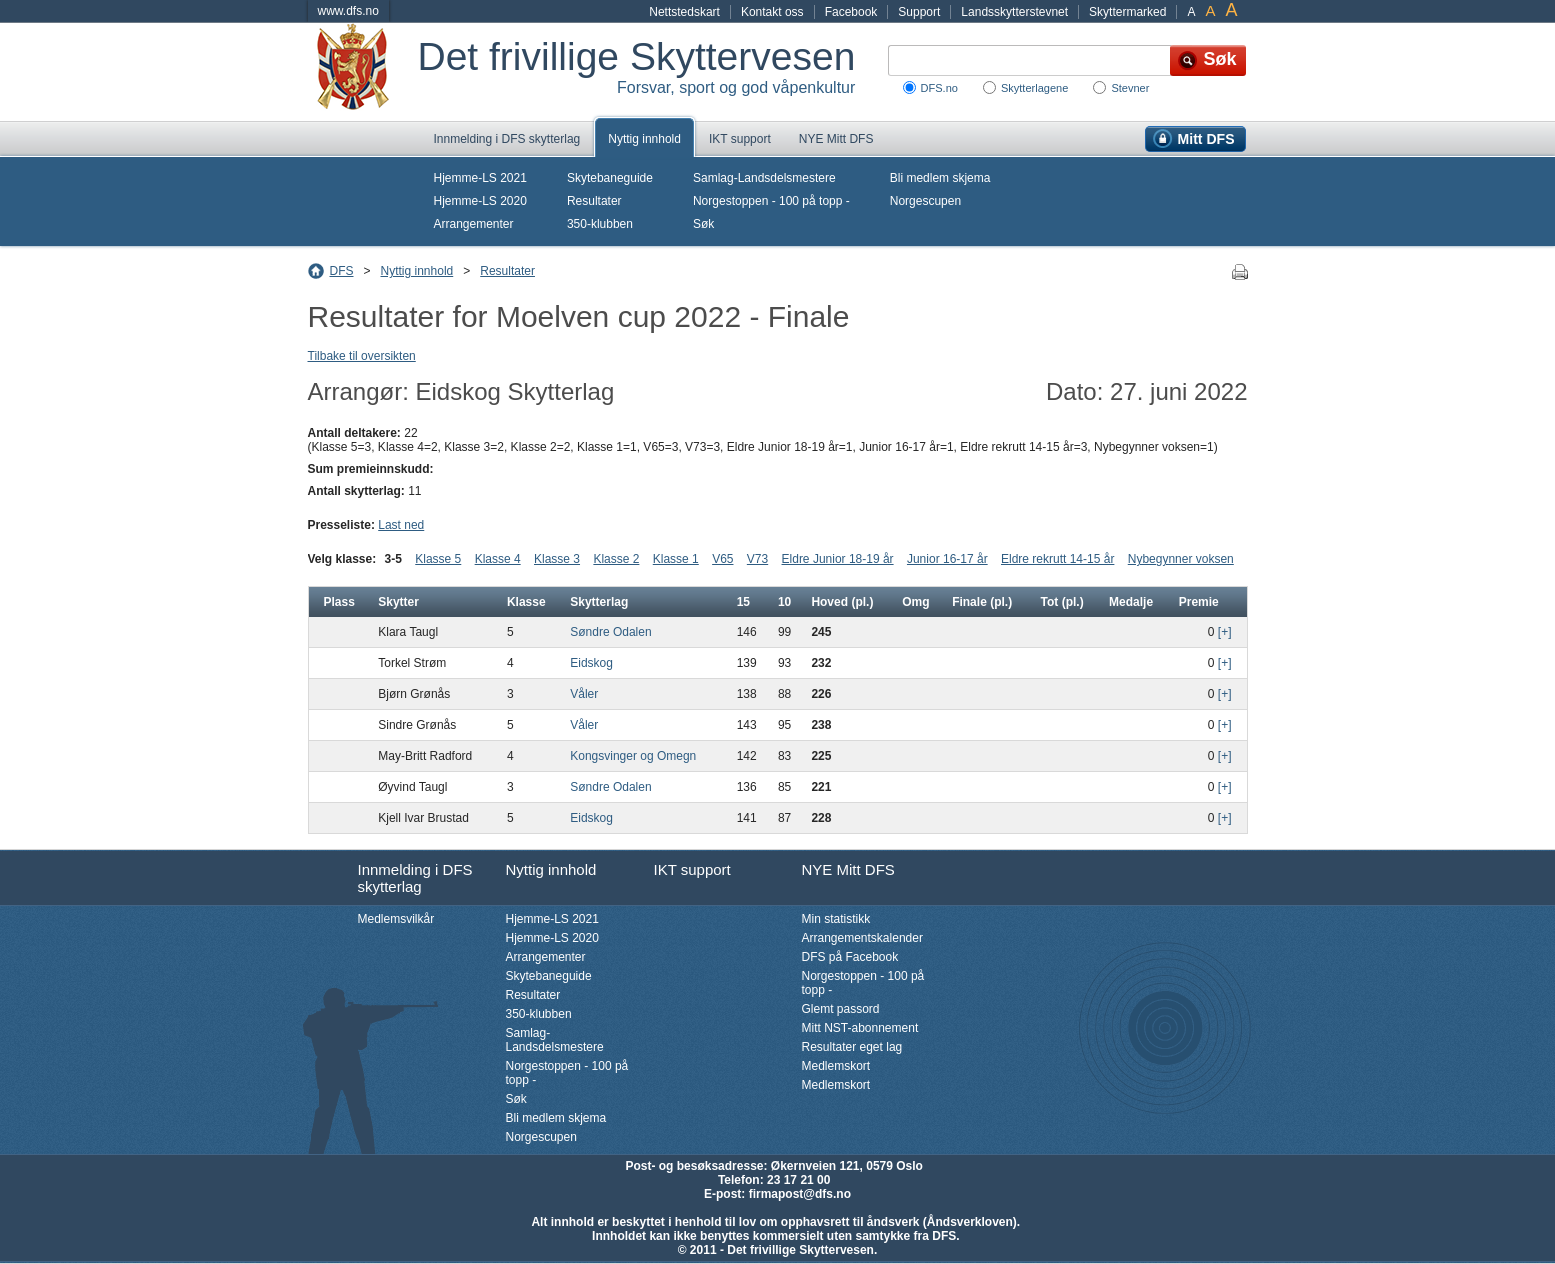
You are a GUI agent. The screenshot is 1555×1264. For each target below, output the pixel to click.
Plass (339, 602)
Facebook (851, 12)
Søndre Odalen (610, 632)
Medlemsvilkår (396, 919)
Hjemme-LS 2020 (480, 201)
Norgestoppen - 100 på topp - (771, 201)
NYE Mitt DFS (836, 139)
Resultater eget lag (852, 1047)
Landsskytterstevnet (1014, 12)
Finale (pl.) (982, 602)
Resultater (594, 201)
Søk (703, 224)
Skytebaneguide (610, 178)
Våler (584, 694)
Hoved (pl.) (842, 602)
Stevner (1130, 88)
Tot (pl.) (1062, 602)
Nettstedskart (684, 12)
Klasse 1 (676, 559)
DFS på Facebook (850, 957)
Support (919, 12)
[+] (1225, 632)
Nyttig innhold (644, 139)
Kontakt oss (772, 12)
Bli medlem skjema (940, 178)
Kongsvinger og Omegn (633, 756)
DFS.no (939, 88)
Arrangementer (474, 224)
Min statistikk (836, 919)
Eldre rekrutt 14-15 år (1057, 559)
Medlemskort (836, 1066)
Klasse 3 (557, 559)
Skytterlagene (1034, 88)
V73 (757, 559)
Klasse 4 (498, 559)
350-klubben (600, 224)
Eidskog (591, 663)
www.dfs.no (348, 11)
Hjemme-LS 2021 (480, 178)
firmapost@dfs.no (800, 1194)
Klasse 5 (438, 559)
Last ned (401, 525)
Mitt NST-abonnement (860, 1028)
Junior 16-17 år (947, 559)
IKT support (740, 139)
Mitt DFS (1206, 139)
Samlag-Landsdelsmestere (764, 178)
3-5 (393, 559)
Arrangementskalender (862, 938)
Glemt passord (841, 1009)
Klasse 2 (616, 559)
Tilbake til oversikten (362, 356)
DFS (342, 271)
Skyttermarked (1127, 12)
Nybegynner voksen (1181, 559)
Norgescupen (925, 201)
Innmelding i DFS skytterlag (507, 139)
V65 (722, 559)
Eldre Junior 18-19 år (838, 559)
